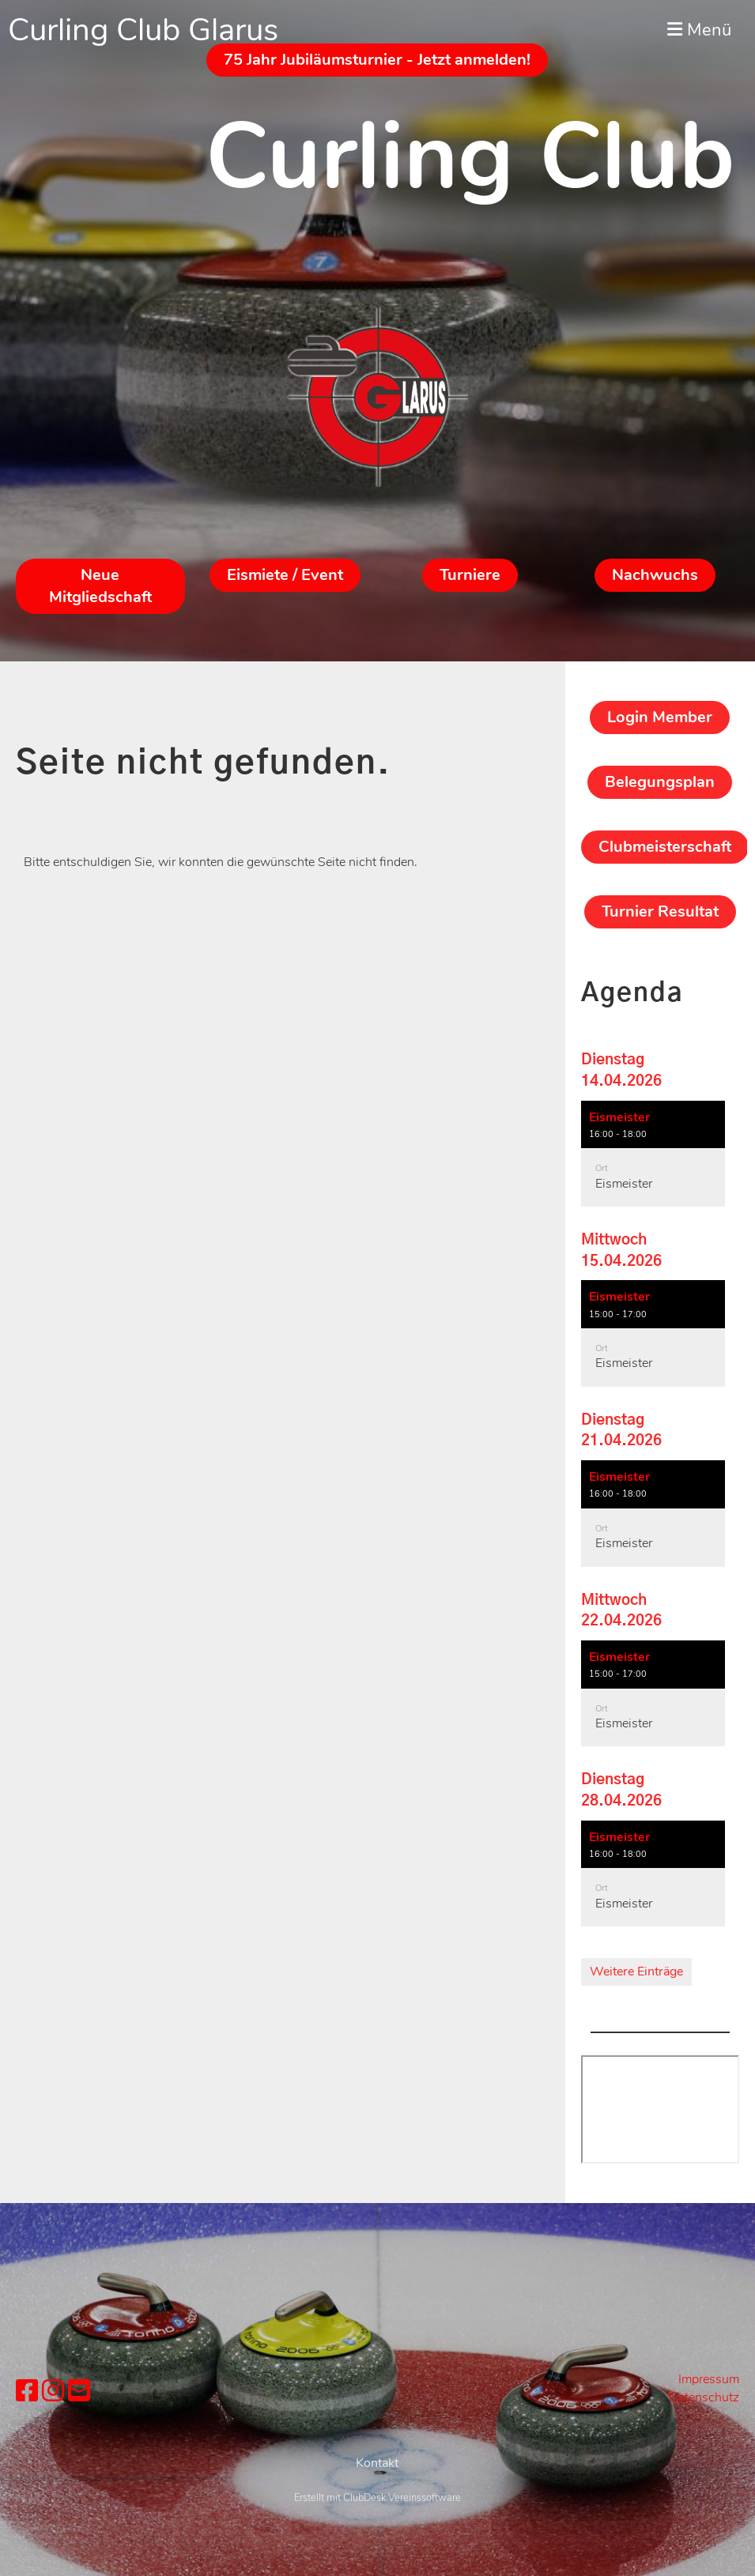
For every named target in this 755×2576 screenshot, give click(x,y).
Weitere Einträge (636, 1971)
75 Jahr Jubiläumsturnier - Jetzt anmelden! (377, 59)
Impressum (708, 2379)
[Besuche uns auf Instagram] (53, 2391)
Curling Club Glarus (143, 30)
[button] (653, 1154)
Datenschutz (704, 2397)
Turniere (470, 575)
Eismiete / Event (285, 575)
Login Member (659, 717)
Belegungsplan (660, 782)
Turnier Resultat (660, 911)
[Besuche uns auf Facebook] (27, 2391)
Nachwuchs (655, 575)
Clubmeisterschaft (664, 846)
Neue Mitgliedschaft (100, 586)
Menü (699, 30)
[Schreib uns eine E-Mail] (79, 2391)
